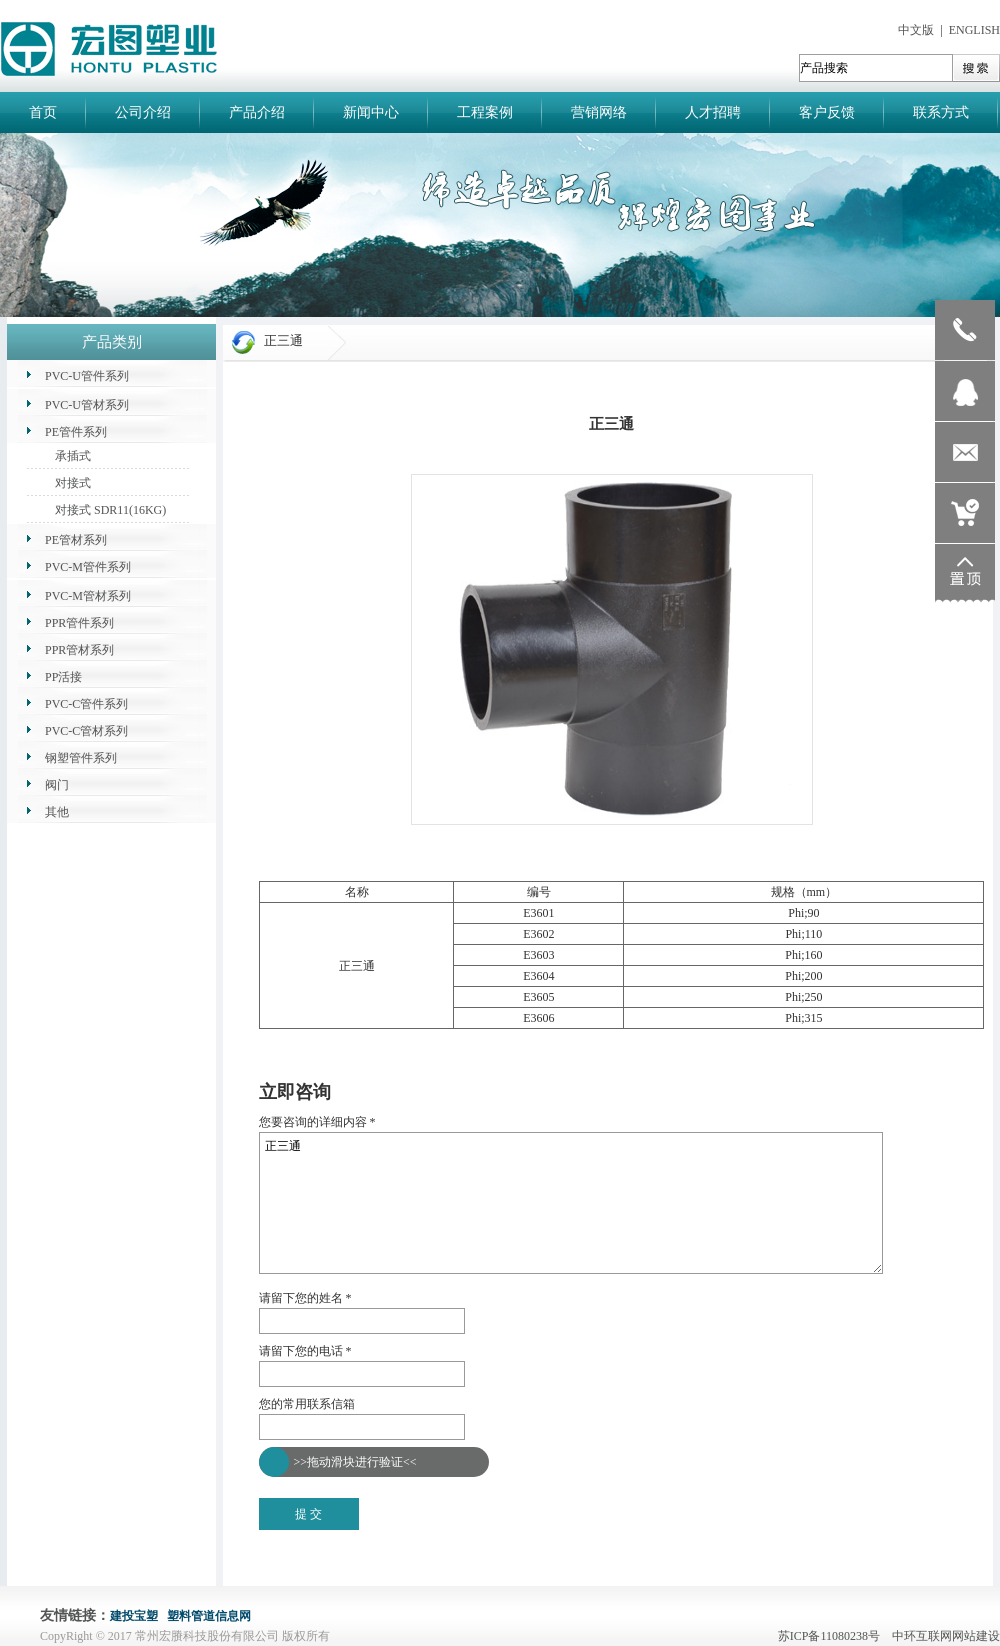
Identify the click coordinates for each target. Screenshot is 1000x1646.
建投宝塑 (134, 1616)
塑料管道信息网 (209, 1616)
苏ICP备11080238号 (833, 1636)
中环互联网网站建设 (946, 1636)
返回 (271, 1069)
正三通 (571, 1203)
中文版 (916, 30)
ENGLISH (974, 30)
